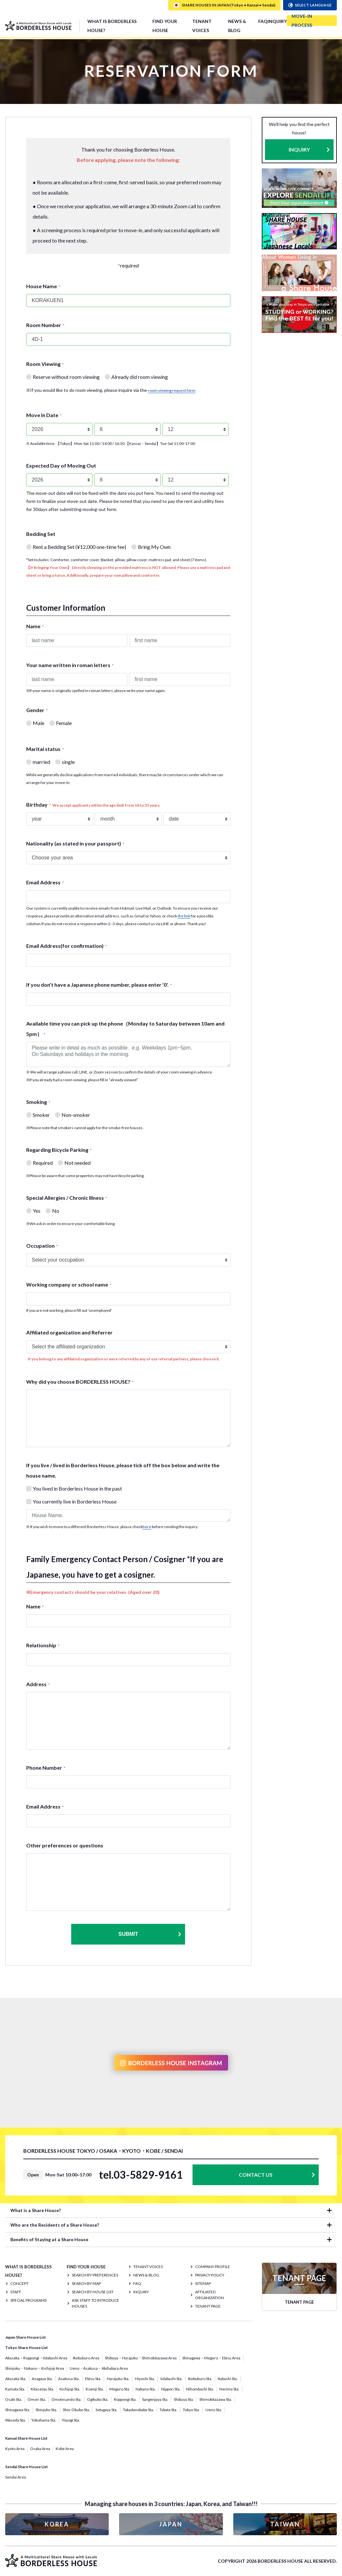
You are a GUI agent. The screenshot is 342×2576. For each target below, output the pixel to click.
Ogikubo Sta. (97, 2399)
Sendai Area (15, 2477)
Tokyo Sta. (191, 2409)
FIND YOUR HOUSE (164, 25)
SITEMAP (203, 2283)
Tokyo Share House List (26, 2347)
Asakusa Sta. (69, 2378)
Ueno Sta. (213, 2409)
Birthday (93, 804)
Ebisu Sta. (93, 2378)
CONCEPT (19, 2283)
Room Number (45, 325)
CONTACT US (255, 2175)
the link (184, 916)
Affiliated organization (209, 2294)
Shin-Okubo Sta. (76, 2409)
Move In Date (43, 415)
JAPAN (170, 2524)
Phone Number (45, 1768)
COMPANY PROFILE (212, 2266)
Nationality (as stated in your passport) (75, 843)
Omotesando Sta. (66, 2399)
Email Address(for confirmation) (66, 946)
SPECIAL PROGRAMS (28, 2300)
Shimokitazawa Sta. (215, 2399)
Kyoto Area (15, 2448)
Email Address (45, 882)
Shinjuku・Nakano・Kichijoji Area (34, 2368)
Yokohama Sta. (43, 2420)
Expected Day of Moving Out (61, 465)
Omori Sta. (37, 2399)
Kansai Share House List (26, 2438)
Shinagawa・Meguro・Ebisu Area (211, 2357)
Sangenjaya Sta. (155, 2399)
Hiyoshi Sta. (145, 2378)
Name (35, 626)
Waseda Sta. (15, 2420)
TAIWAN (285, 2524)
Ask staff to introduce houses (95, 2303)
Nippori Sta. (171, 2389)
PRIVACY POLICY (209, 2275)
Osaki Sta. (13, 2399)
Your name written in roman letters (70, 665)
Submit (150, 1934)
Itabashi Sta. (228, 2378)
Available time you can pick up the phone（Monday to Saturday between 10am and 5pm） (125, 1028)
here (147, 1526)
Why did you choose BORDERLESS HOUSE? (80, 1382)
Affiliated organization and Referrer (69, 1332)
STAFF (15, 2291)
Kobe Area (65, 2448)
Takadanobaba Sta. (138, 2409)
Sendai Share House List (26, 2466)
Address (38, 1684)
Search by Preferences (95, 2275)
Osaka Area (40, 2448)
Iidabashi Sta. (171, 2378)
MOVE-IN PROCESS (302, 20)
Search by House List (93, 2291)
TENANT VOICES (202, 25)
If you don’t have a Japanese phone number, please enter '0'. (99, 985)
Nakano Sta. (146, 2389)
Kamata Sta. (15, 2389)
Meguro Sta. (119, 2389)
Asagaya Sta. (42, 2378)
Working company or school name (68, 1284)
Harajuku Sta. (118, 2378)
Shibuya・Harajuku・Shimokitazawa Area (141, 2357)
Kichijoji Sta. (70, 2389)
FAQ (263, 21)
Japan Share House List (25, 2337)
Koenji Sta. (95, 2389)
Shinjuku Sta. (46, 2409)
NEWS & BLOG (237, 25)
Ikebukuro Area (86, 2357)
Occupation (42, 1246)
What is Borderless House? (112, 25)
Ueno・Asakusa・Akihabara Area (99, 2368)
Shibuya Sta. (184, 2399)
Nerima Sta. (229, 2389)
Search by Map (86, 2283)
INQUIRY (277, 21)
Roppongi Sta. (125, 2399)
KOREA (57, 2524)
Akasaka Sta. (15, 2378)
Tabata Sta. (168, 2409)
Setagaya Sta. (106, 2409)
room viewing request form (171, 390)
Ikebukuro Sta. (200, 2378)
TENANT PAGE (208, 2306)
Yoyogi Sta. (71, 2420)
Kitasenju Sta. (42, 2389)
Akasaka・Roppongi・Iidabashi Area (36, 2357)
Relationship (43, 1645)
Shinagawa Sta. (17, 2409)
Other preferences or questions (64, 1845)
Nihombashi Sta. (200, 2389)
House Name (43, 286)
